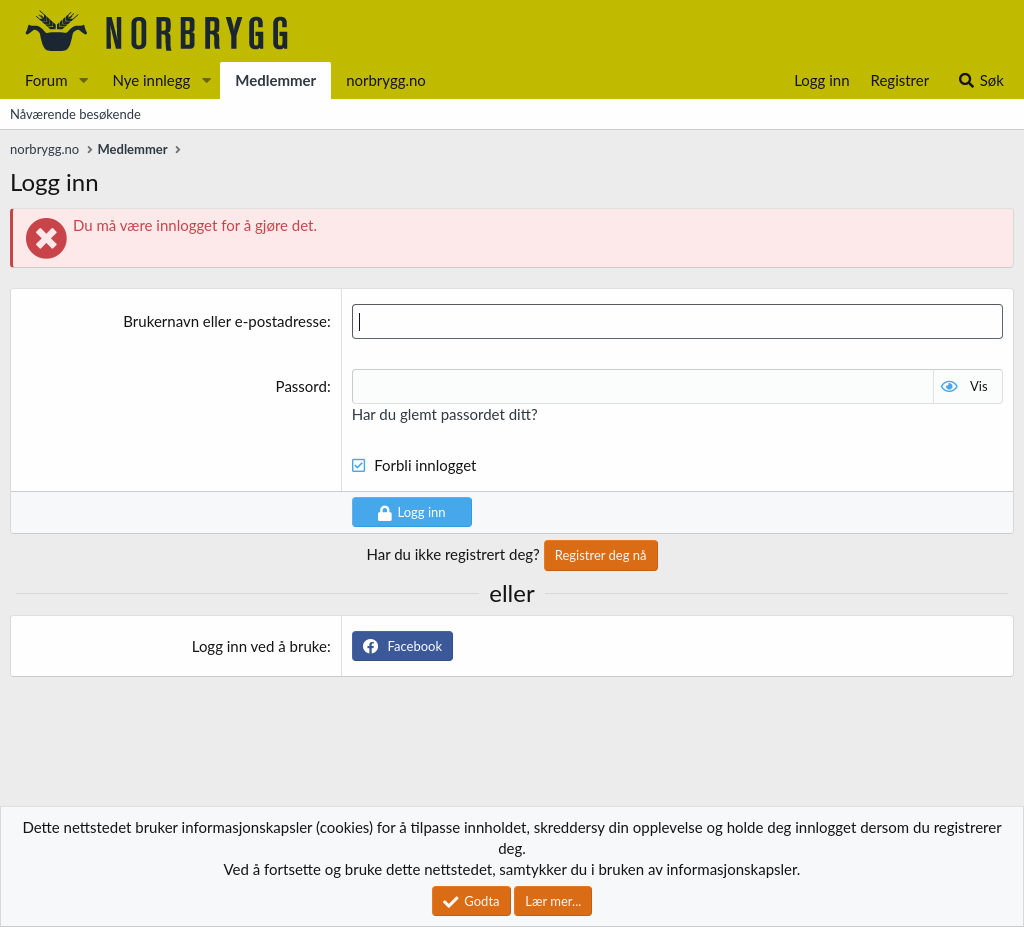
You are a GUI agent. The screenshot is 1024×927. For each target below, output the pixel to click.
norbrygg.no (386, 80)
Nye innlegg (151, 80)
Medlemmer (275, 80)
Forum (46, 80)
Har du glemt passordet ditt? (445, 414)
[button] (83, 80)
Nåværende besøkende (75, 114)
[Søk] (980, 80)
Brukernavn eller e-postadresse (225, 321)
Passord (301, 386)
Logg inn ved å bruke (259, 646)
